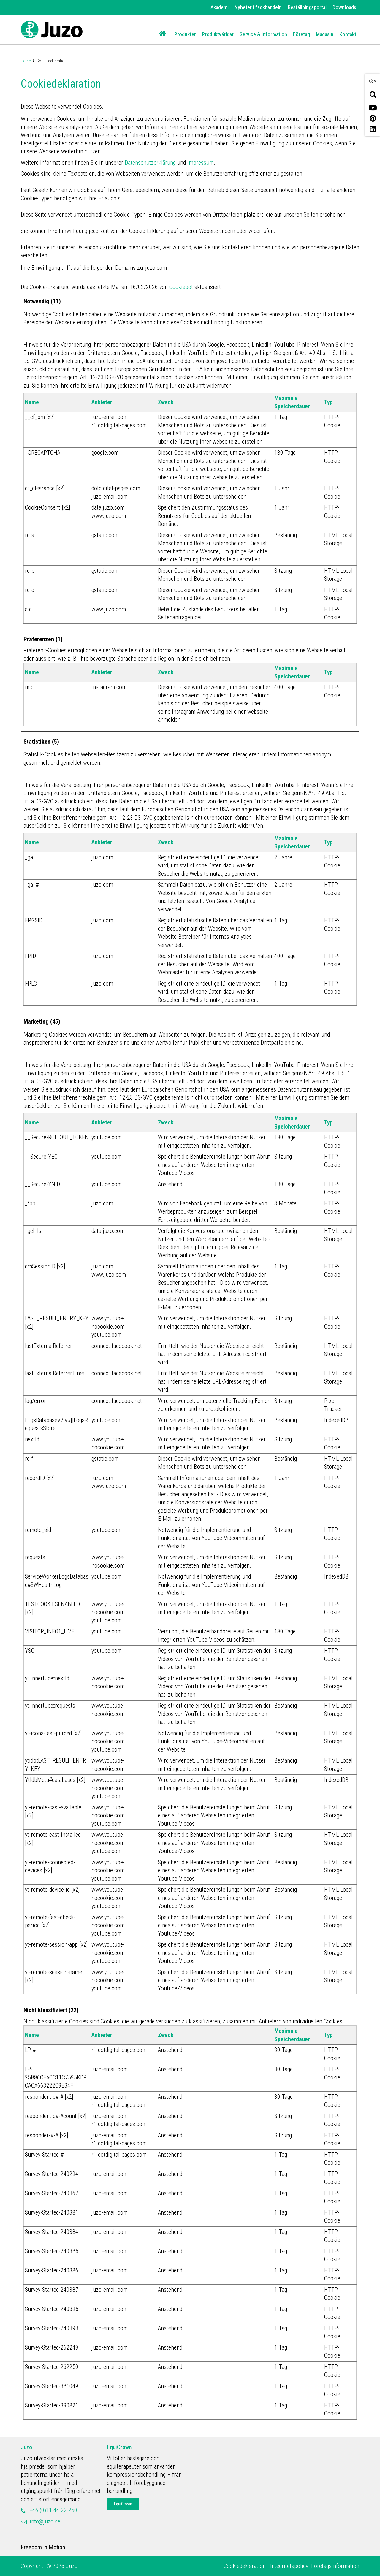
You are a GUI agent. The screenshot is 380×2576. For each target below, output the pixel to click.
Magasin (324, 34)
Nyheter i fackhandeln (258, 7)
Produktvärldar (218, 34)
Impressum (200, 162)
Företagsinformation (335, 2565)
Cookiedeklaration (245, 2565)
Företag (301, 34)
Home (26, 60)
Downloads (344, 7)
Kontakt (347, 34)
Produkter (185, 34)
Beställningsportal (307, 7)
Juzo (26, 2447)
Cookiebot (181, 287)
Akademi (219, 7)
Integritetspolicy (289, 2565)
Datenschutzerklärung (150, 162)
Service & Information (263, 34)
